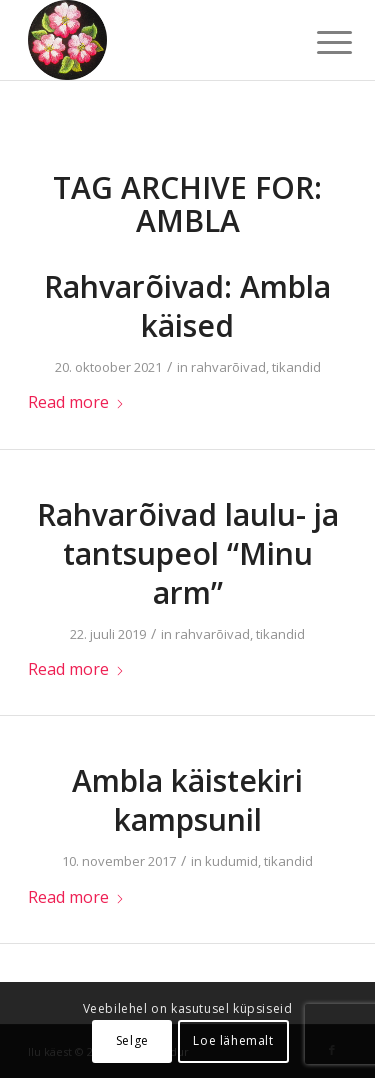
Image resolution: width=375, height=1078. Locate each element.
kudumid (231, 861)
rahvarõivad (228, 367)
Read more (76, 402)
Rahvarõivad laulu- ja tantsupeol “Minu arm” (188, 553)
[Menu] (319, 42)
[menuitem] (319, 42)
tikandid (296, 367)
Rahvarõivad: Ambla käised (187, 306)
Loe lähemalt (233, 1040)
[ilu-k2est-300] (155, 40)
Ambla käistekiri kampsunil (187, 800)
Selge (132, 1040)
